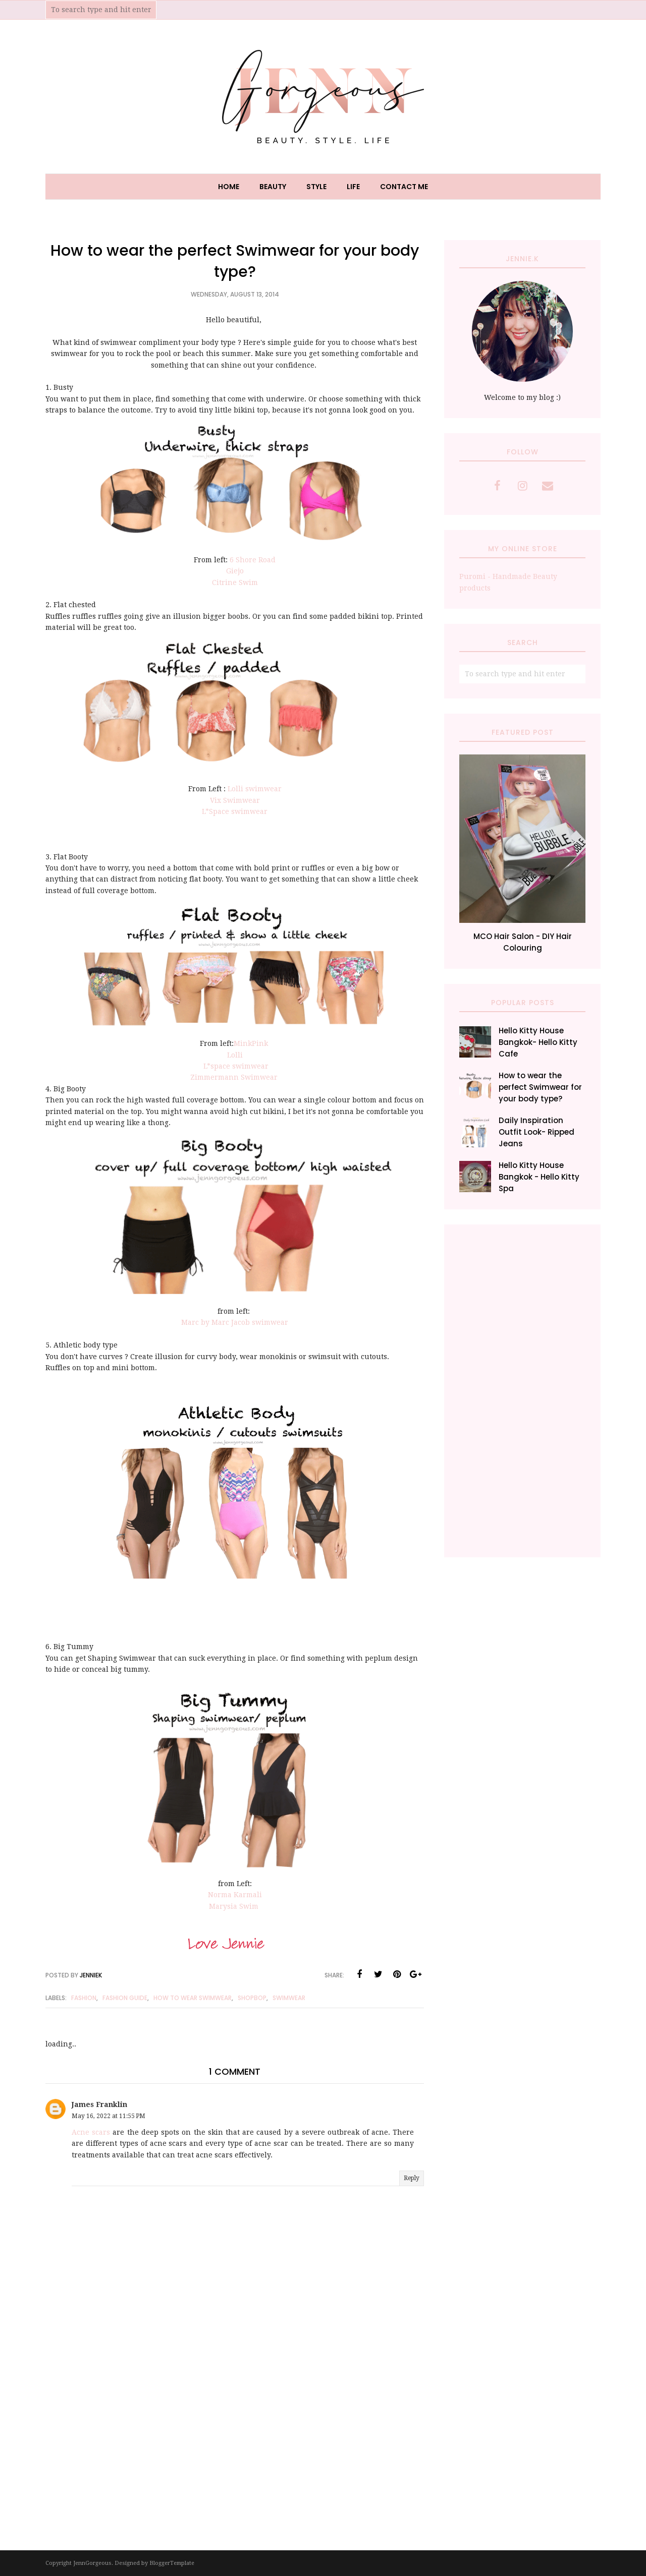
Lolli (235, 1055)
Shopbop (252, 1998)
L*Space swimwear (234, 811)
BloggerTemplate (171, 2563)
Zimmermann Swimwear (235, 1077)
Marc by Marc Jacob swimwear (234, 1322)
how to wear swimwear (192, 1998)
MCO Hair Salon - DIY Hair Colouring (522, 942)
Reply (411, 2178)
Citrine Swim (235, 582)
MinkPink (252, 1043)
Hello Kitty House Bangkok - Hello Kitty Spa (539, 1177)
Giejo (235, 571)
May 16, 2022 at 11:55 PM (108, 2116)
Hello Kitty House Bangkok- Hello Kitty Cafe (538, 1042)
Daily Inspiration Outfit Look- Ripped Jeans (536, 1132)
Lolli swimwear (255, 789)
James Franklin (99, 2104)
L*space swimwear (235, 1066)
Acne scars (91, 2132)
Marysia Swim (234, 1906)
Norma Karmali (235, 1895)
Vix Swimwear (235, 800)
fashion (83, 1998)
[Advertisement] (522, 1391)
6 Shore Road (253, 560)
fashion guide (124, 1998)
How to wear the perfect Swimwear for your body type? (540, 1087)
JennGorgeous (92, 2563)
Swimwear (289, 1998)
